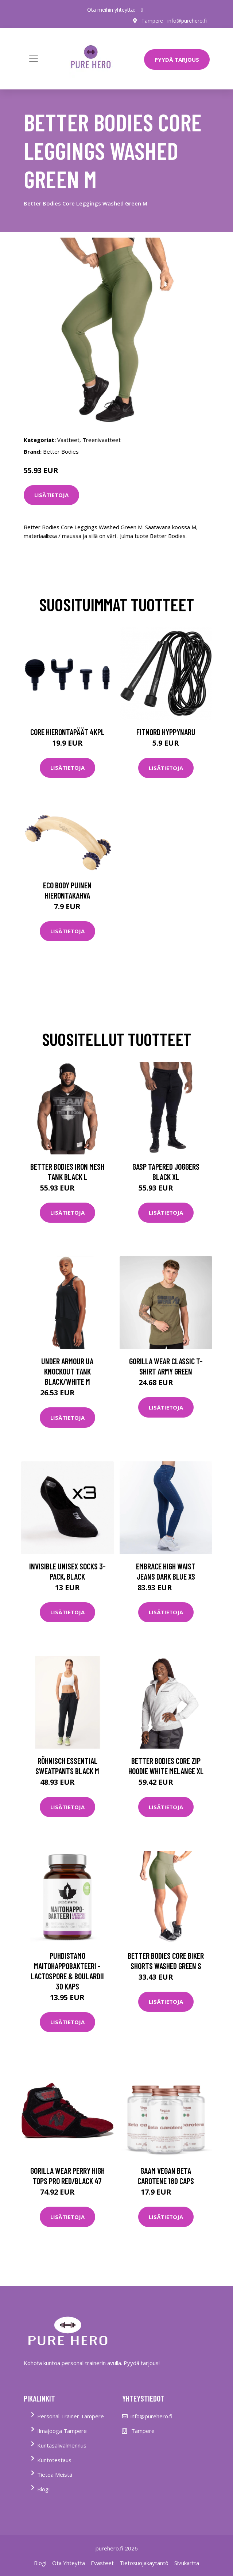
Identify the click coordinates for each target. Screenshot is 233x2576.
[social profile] (141, 10)
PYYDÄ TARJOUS (177, 59)
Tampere (152, 20)
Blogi (43, 2489)
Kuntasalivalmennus (61, 2445)
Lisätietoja (51, 495)
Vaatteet (68, 439)
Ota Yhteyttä (68, 2563)
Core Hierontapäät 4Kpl (67, 732)
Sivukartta (186, 2563)
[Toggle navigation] (33, 59)
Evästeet (102, 2563)
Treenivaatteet (101, 439)
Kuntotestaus (54, 2460)
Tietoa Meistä (54, 2474)
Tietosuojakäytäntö (144, 2563)
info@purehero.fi (187, 20)
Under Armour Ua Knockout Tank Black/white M (67, 1371)
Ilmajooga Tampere (62, 2430)
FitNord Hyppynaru (165, 732)
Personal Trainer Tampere (70, 2416)
